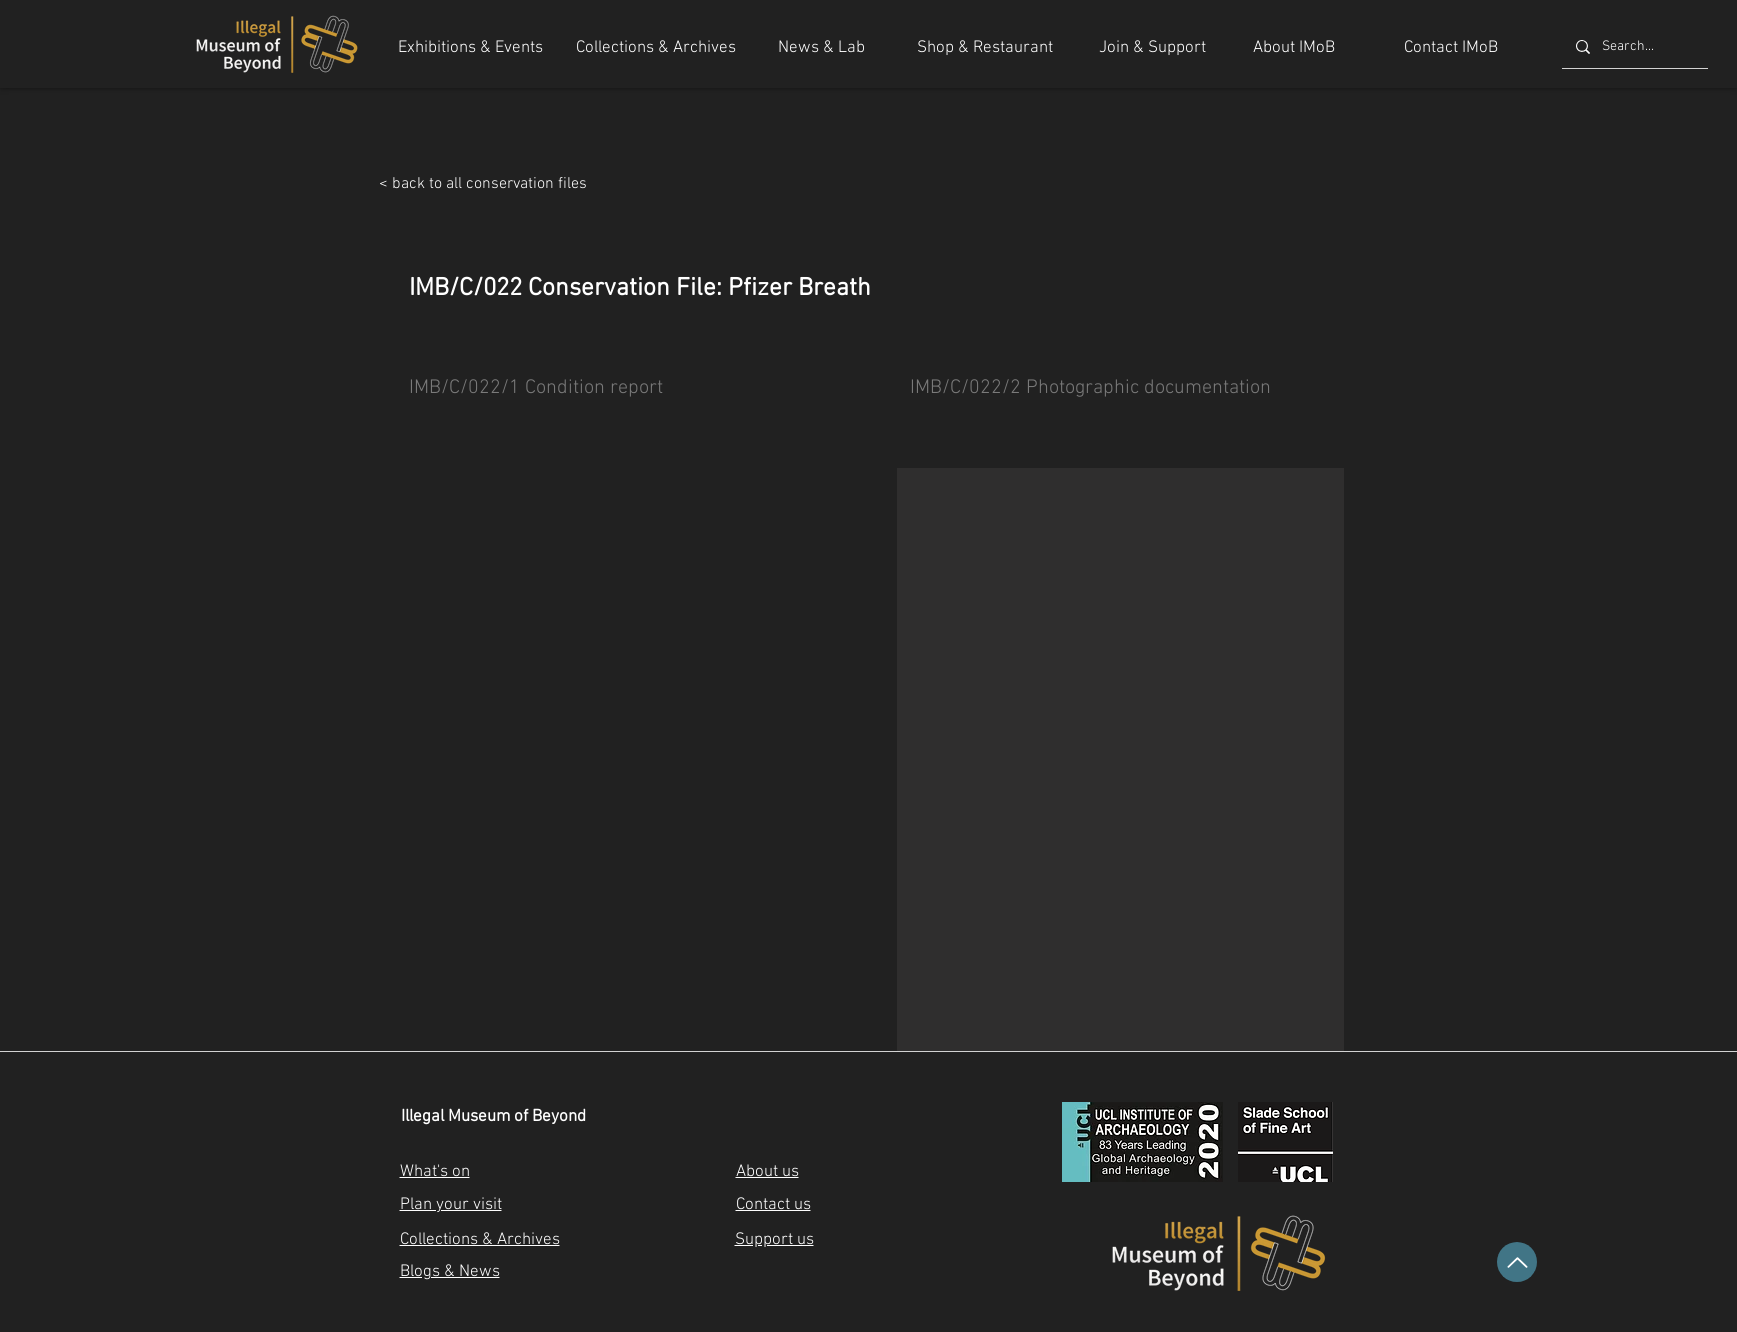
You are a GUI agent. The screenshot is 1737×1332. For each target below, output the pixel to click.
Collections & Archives (480, 1240)
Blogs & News (450, 1272)
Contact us (773, 1205)
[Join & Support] (1152, 49)
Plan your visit (451, 1205)
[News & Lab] (822, 49)
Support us (774, 1240)
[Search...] (1634, 47)
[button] (1120, 759)
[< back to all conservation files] (613, 184)
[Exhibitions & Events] (471, 49)
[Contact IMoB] (1451, 49)
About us (767, 1172)
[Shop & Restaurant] (985, 49)
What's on (435, 1172)
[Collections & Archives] (656, 49)
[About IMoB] (1294, 49)
